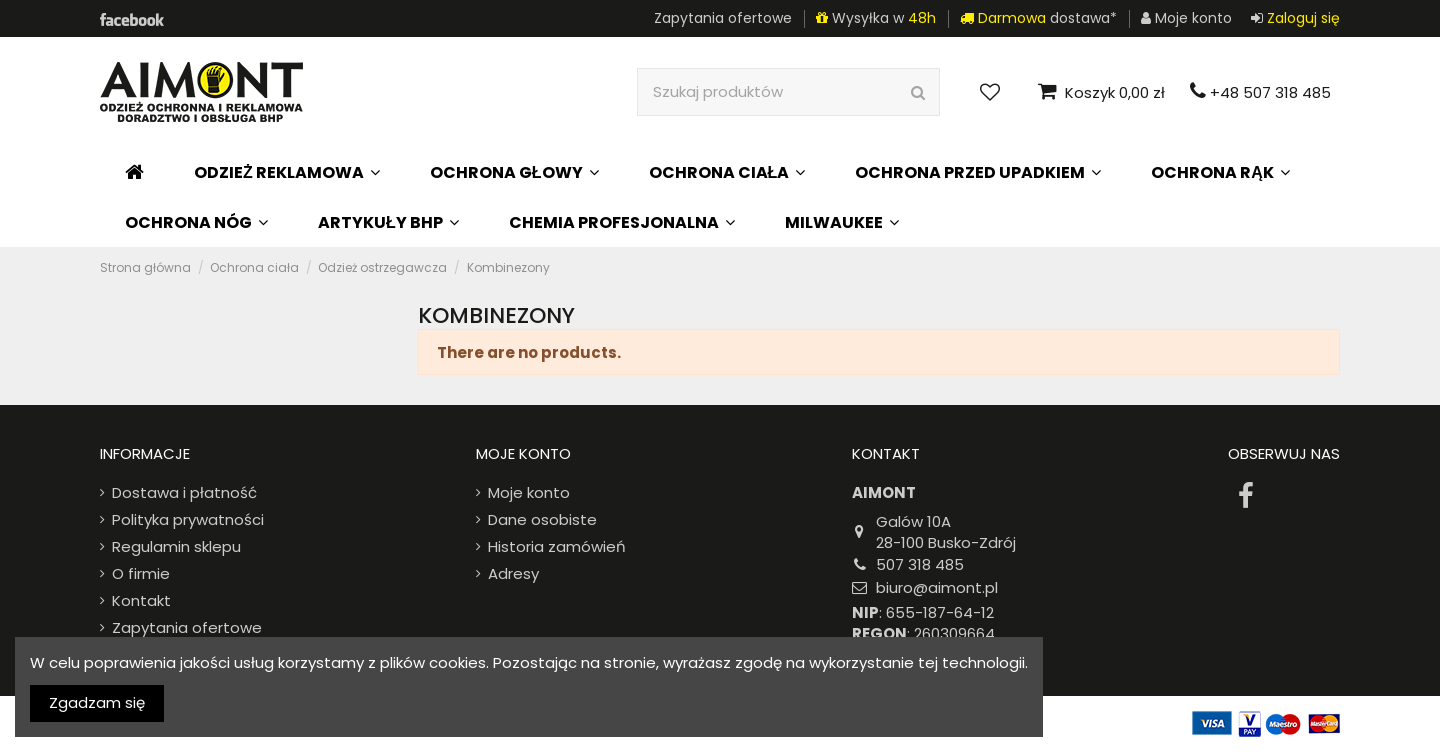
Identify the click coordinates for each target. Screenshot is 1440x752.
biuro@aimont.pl (937, 587)
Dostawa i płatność (184, 492)
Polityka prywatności (188, 519)
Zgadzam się (97, 702)
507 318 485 (920, 564)
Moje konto (529, 492)
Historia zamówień (557, 546)
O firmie (141, 573)
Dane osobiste (542, 519)
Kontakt (141, 600)
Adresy (513, 573)
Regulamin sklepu (176, 546)
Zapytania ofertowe (723, 18)
